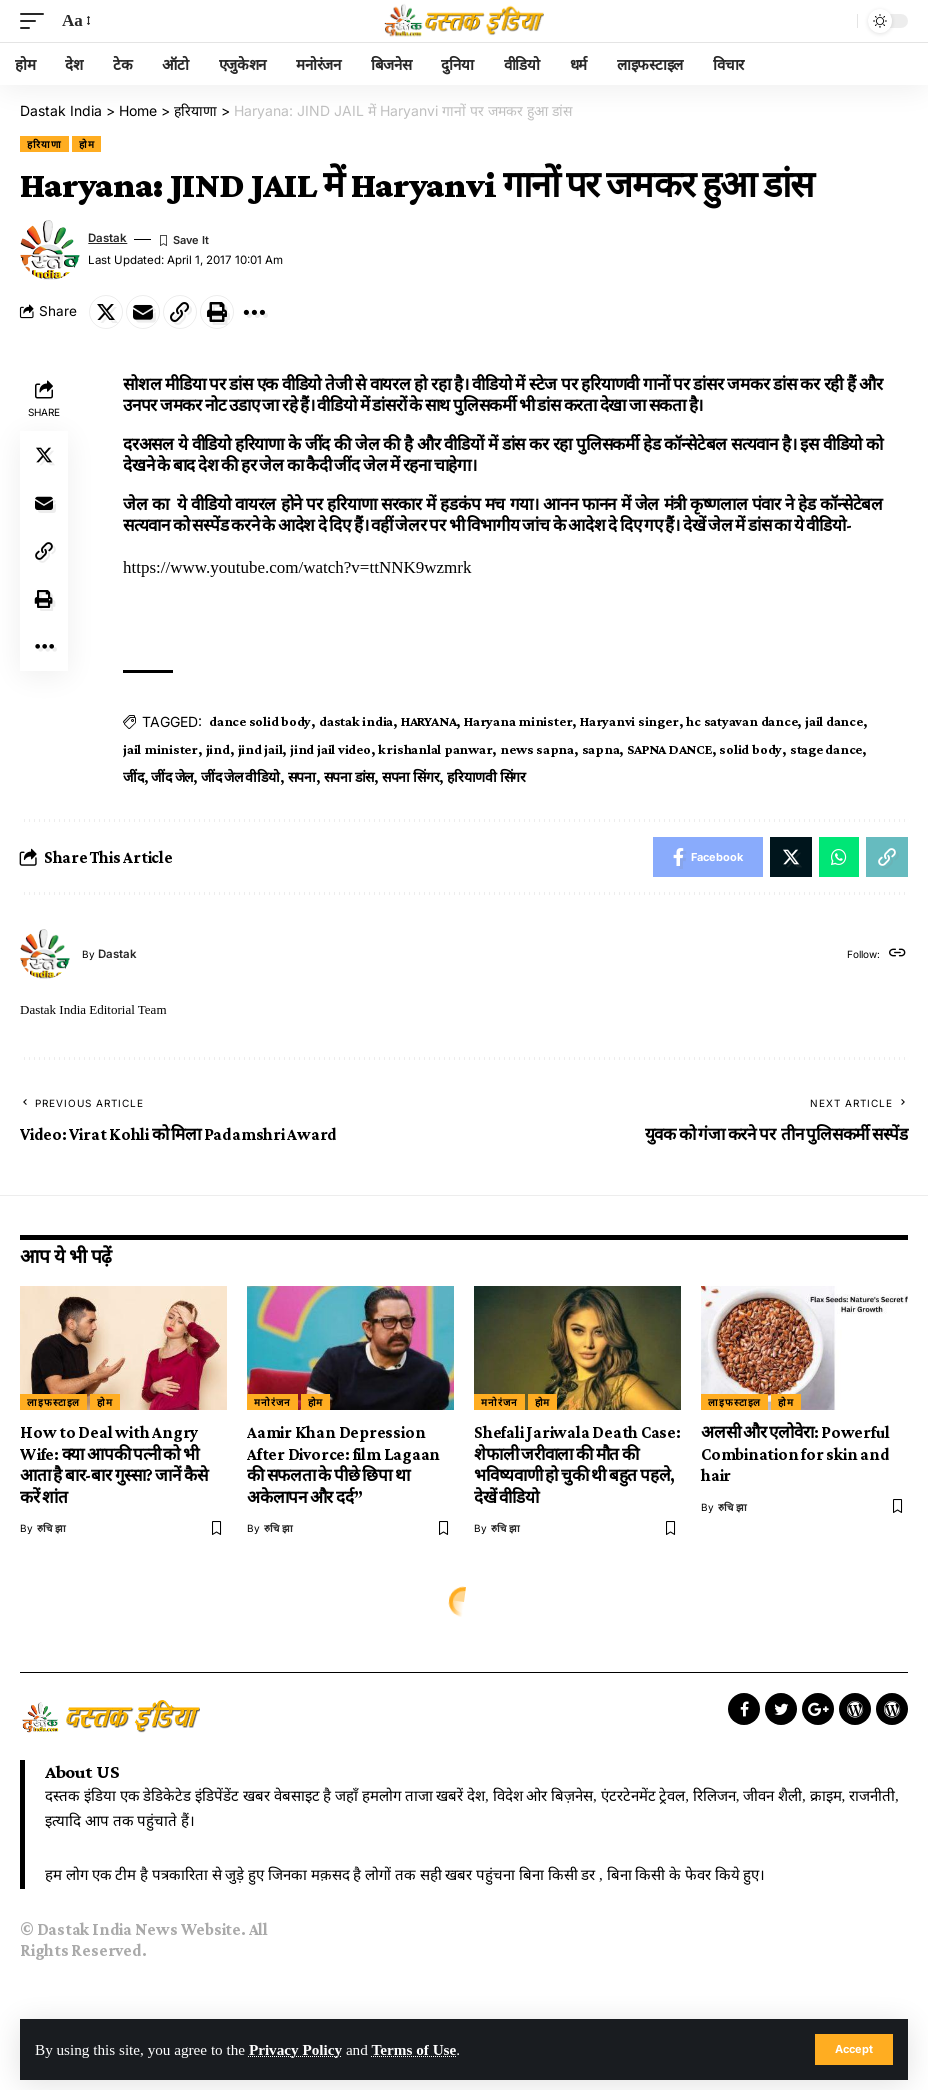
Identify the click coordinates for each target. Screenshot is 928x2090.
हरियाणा (44, 144)
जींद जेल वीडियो (240, 777)
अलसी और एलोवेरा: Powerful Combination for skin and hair (795, 1454)
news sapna (537, 749)
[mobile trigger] (37, 21)
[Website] (897, 954)
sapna (601, 749)
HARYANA (428, 721)
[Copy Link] (180, 312)
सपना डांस (349, 777)
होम (87, 144)
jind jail (260, 749)
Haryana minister (518, 721)
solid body (750, 749)
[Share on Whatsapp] (839, 857)
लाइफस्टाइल (53, 1402)
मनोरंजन (272, 1402)
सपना (302, 777)
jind (218, 749)
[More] (254, 312)
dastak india (356, 721)
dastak (107, 238)
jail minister (160, 749)
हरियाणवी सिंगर (486, 777)
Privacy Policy (295, 2049)
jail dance (834, 721)
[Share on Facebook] (708, 857)
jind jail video (330, 749)
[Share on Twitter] (106, 312)
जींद (133, 777)
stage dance (826, 749)
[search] (837, 21)
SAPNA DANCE (669, 749)
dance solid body (260, 721)
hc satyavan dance (741, 721)
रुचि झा (51, 1528)
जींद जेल (172, 777)
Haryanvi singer (629, 721)
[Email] (143, 312)
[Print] (217, 312)
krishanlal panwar (435, 749)
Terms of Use (414, 2049)
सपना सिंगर (410, 777)
